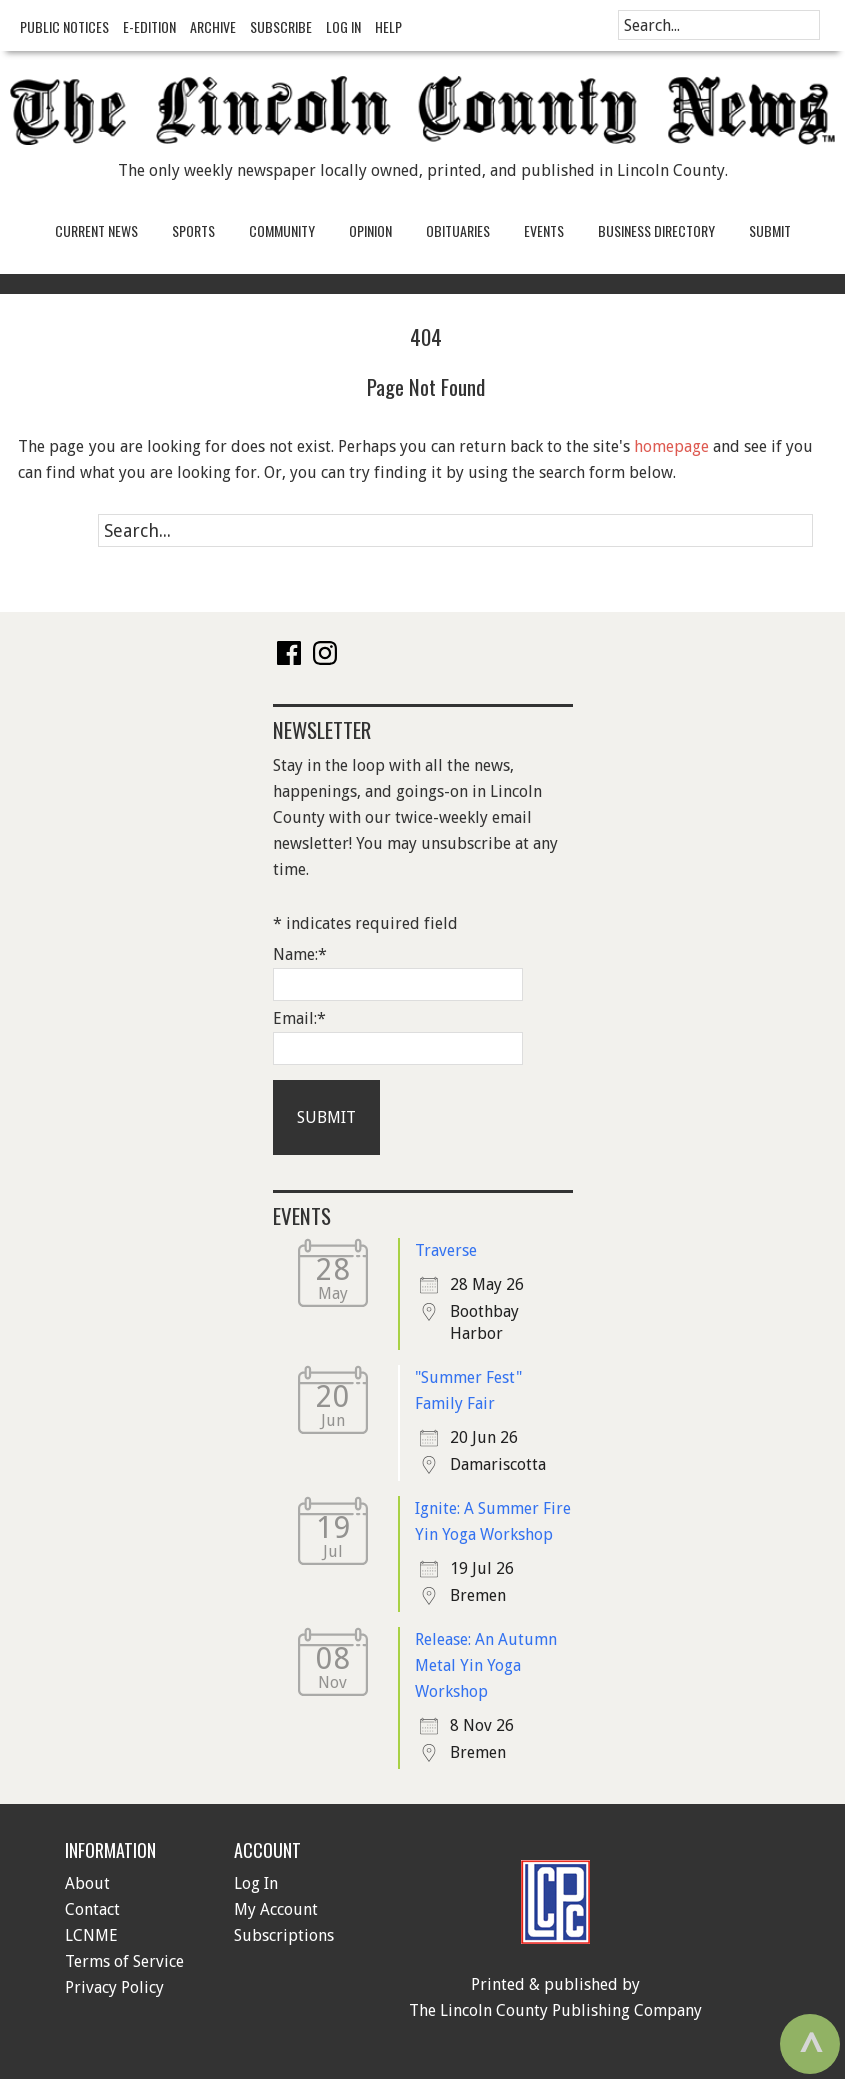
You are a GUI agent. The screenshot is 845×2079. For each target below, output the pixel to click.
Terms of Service (124, 1961)
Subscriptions (284, 1935)
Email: (299, 1018)
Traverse (446, 1250)
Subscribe (281, 26)
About (87, 1883)
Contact (92, 1909)
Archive (213, 26)
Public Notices (64, 26)
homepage (671, 446)
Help (388, 26)
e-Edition (149, 26)
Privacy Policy (114, 1987)
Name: (300, 954)
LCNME (91, 1935)
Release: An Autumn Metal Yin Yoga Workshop (486, 1665)
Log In (343, 26)
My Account (276, 1909)
